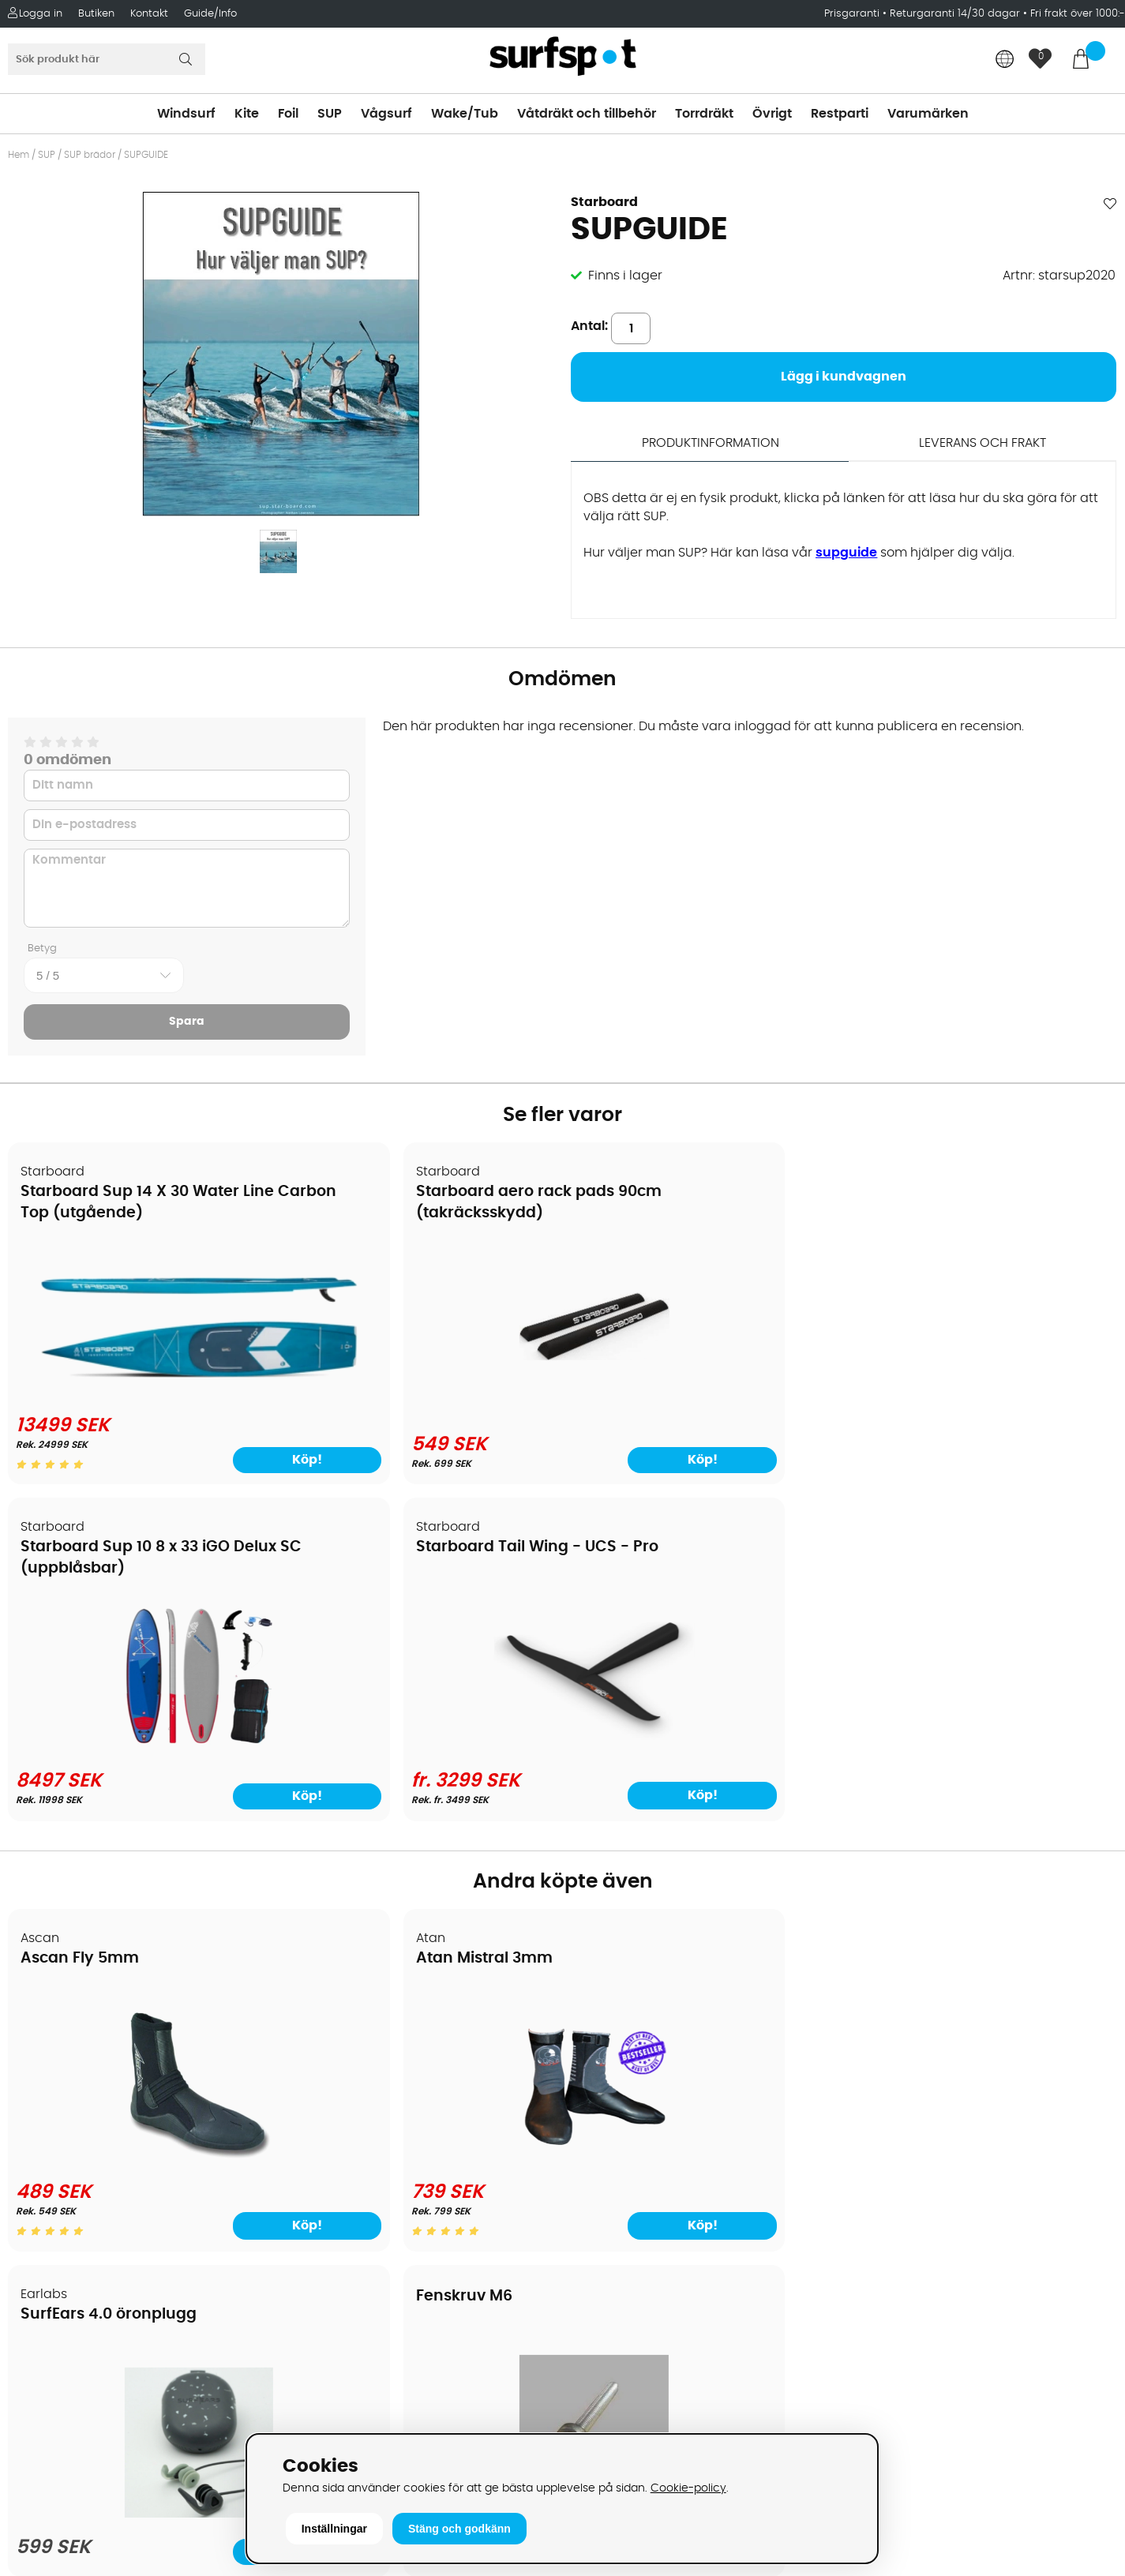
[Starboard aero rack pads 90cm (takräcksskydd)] (422, 1391)
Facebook (879, 2299)
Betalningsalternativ (79, 2048)
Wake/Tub (464, 113)
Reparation (50, 2190)
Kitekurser (46, 2213)
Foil (288, 113)
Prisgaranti (853, 14)
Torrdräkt (704, 113)
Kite (246, 113)
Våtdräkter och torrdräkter (654, 2119)
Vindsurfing (606, 2000)
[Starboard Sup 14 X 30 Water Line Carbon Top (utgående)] (141, 1361)
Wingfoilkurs (53, 2261)
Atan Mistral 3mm (370, 1602)
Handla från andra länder (96, 2095)
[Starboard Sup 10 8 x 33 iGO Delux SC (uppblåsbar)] (703, 1391)
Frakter (37, 2071)
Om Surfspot (54, 2000)
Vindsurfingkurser (70, 2237)
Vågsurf (386, 113)
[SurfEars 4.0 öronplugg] (702, 1811)
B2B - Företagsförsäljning (94, 2142)
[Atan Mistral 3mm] (422, 1801)
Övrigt (772, 113)
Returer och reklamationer (97, 2119)
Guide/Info (210, 14)
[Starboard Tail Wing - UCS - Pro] (983, 1391)
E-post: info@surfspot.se (373, 2426)
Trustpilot (877, 2378)
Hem (18, 154)
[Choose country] (1005, 60)
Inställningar (334, 2528)
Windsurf (186, 113)
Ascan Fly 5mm (80, 1602)
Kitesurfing (603, 2024)
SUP (329, 113)
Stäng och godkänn (459, 2528)
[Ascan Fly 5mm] (141, 1801)
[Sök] (106, 59)
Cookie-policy (688, 2488)
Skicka (1076, 2109)
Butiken (96, 14)
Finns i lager (625, 275)
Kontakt (149, 14)
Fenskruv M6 (911, 1584)
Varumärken (928, 113)
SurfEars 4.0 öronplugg (671, 1602)
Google (871, 2221)
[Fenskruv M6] (983, 1799)
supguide (846, 552)
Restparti (839, 113)
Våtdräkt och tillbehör (586, 113)
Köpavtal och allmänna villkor (108, 2024)
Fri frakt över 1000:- (1077, 14)
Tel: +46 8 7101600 (350, 2403)
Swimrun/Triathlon (627, 2142)
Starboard (604, 202)
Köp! (1057, 1438)
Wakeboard (607, 2071)
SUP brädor (89, 154)
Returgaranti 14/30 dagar (955, 14)
